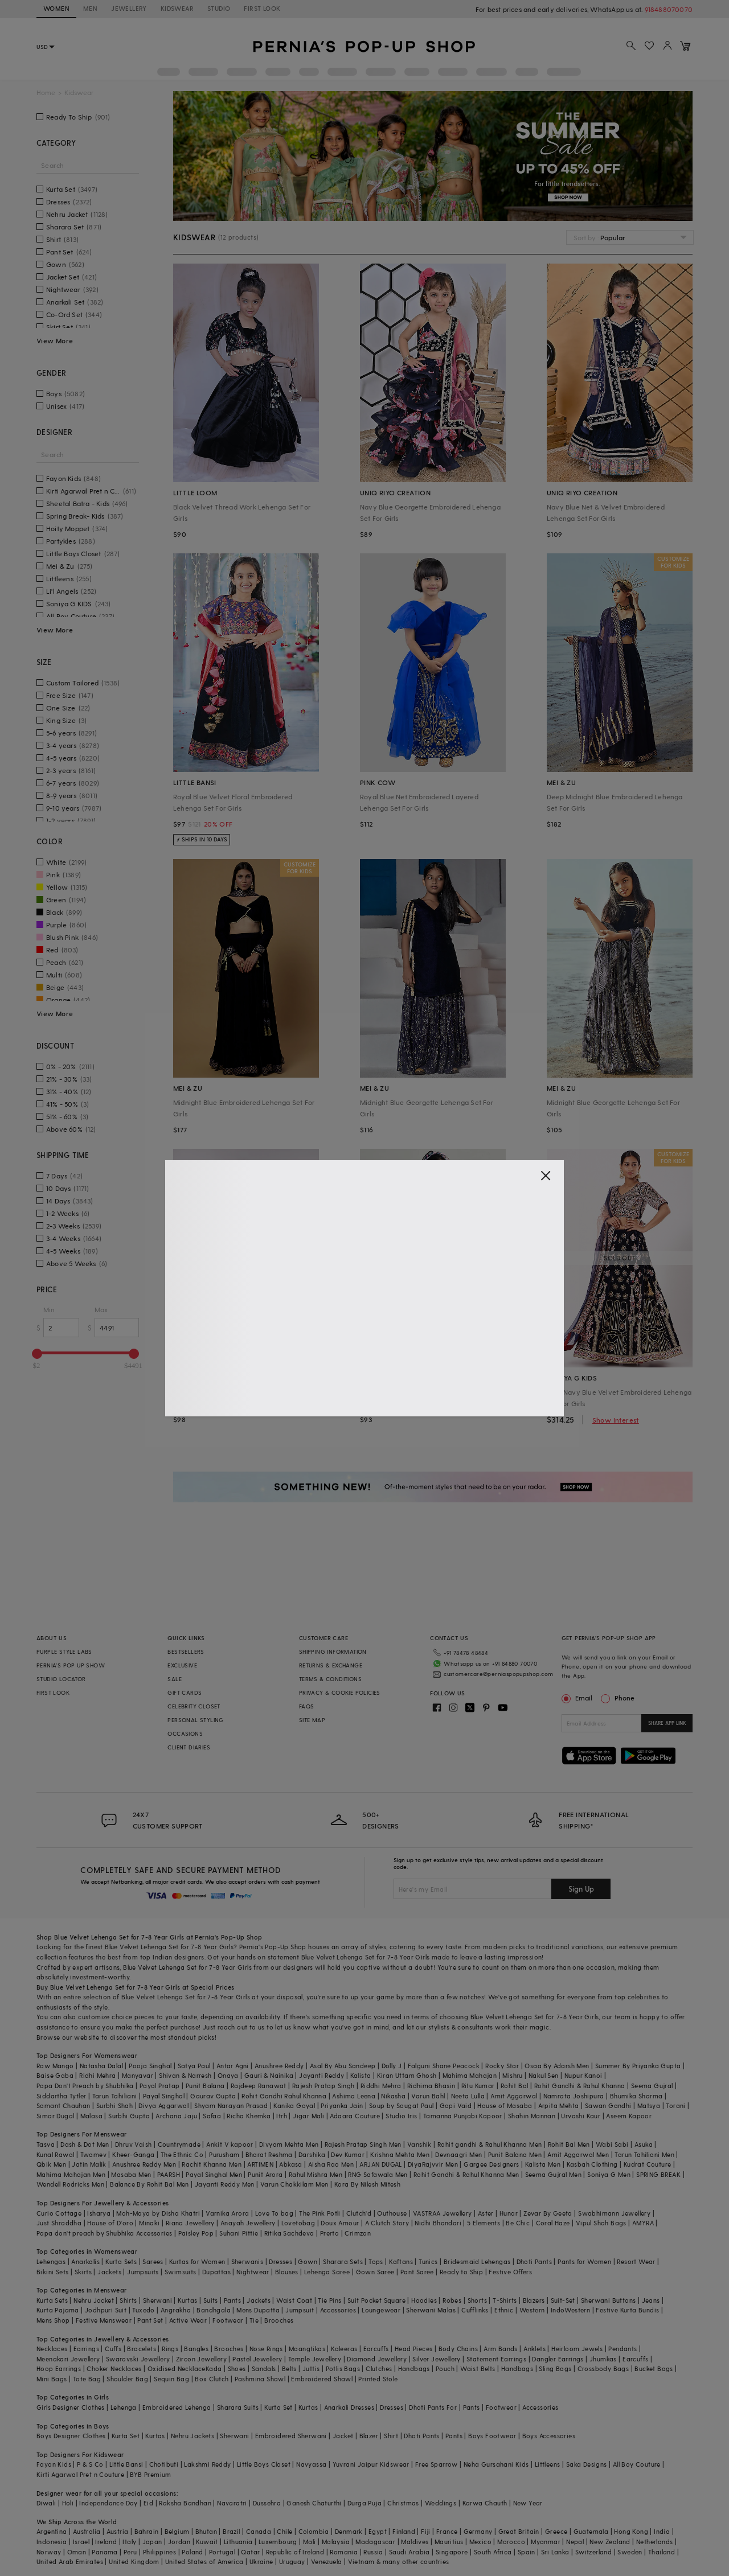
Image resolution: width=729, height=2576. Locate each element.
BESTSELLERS (185, 1651)
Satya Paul (194, 2065)
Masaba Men (131, 2174)
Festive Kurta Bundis (627, 2310)
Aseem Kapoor (629, 2115)
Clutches (379, 2368)
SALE (174, 1678)
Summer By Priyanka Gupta (638, 2065)
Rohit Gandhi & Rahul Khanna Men (466, 2174)
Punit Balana (205, 2085)
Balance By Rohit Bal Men (149, 2184)
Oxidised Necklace (177, 2368)
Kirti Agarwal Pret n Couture (80, 2474)
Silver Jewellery (436, 2359)
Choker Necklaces (114, 2368)
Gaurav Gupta (213, 2096)
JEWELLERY (129, 8)
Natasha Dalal (101, 2065)
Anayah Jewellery (247, 2222)
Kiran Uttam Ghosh (407, 2075)
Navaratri (232, 2503)
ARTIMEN (260, 2164)
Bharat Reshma (269, 2154)
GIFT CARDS (184, 1692)
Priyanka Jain (342, 2105)
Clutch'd (358, 2213)
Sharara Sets (343, 2261)
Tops (375, 2261)
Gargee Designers (491, 2164)
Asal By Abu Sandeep (343, 2065)
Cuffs (113, 2348)
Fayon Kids (53, 2464)
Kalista (360, 2075)
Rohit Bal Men (569, 2144)
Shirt (391, 2435)
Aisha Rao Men (331, 2164)
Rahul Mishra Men (315, 2174)
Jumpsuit (299, 2310)
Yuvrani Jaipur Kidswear (371, 2464)
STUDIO (218, 8)
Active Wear (188, 2320)
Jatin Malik (89, 2164)
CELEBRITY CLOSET (193, 1706)
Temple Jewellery (314, 2359)
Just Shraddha (58, 2222)
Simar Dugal (55, 2115)
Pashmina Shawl (260, 2378)
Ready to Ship (461, 2271)
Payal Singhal (164, 2096)
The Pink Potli (320, 2213)
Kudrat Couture (647, 2164)
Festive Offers (510, 2271)
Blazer (368, 2435)
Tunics (428, 2261)
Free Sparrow (436, 2464)
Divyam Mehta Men (288, 2144)
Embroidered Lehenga (176, 2407)
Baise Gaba (54, 2075)
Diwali (46, 2503)
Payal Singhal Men (214, 2174)
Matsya (648, 2105)
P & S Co (90, 2464)
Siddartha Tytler (61, 2096)
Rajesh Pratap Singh (323, 2085)
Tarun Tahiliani (114, 2096)
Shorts (477, 2300)
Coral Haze (553, 2222)
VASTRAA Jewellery (442, 2213)
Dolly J (392, 2065)
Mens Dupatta (258, 2310)
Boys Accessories (548, 2435)
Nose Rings (266, 2348)
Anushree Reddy (279, 2065)
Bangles (196, 2348)
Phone (623, 1698)
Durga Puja (364, 2503)
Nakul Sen (544, 2075)
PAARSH (168, 2174)
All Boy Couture (637, 2464)
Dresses (280, 2261)
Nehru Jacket (93, 2300)
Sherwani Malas (431, 2310)
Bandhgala (213, 2310)
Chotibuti (164, 2464)
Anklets (534, 2348)
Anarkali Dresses (349, 2407)
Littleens (547, 2464)
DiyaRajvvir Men (433, 2164)
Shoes (237, 2368)
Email (578, 1698)
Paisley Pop (196, 2233)
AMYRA (643, 2222)
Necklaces (52, 2348)
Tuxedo (143, 2310)
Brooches (278, 2320)
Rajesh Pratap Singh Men (363, 2144)
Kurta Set (278, 2407)
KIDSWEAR (177, 8)
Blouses (286, 2271)
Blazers (534, 2300)
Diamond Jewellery (377, 2359)
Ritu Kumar (478, 2085)
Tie (254, 2320)
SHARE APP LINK (667, 1723)
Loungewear (381, 2310)
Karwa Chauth (484, 2503)
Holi (68, 2503)
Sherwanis (247, 2261)
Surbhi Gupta (129, 2115)
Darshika (311, 2154)
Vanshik (419, 2144)
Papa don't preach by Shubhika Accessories (104, 2233)
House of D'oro (110, 2222)
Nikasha (393, 2096)
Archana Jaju (176, 2115)
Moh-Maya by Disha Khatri (158, 2213)
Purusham (224, 2154)
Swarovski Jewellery (138, 2359)
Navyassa (311, 2464)
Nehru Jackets (192, 2435)
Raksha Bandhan (185, 2503)
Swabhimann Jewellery (614, 2213)
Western (532, 2310)
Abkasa (290, 2164)
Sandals (264, 2368)
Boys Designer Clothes (70, 2435)
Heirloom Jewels (577, 2348)
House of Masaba (504, 2105)
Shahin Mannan (531, 2115)
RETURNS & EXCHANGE (330, 1665)
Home (45, 92)
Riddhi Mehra (381, 2085)
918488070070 (669, 9)
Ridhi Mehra (97, 2075)
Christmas (403, 2503)
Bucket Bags (653, 2368)
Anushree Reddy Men (144, 2164)
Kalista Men (542, 2164)
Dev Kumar (347, 2154)
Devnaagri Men (458, 2154)
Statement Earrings (496, 2359)
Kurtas (187, 2300)
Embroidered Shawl (322, 2378)
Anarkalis (85, 2261)
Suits (210, 2300)
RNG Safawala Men (377, 2174)
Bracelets (141, 2348)
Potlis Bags (343, 2368)
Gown (307, 2261)
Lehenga (123, 2407)
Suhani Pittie (238, 2233)
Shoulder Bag (127, 2378)
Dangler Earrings (557, 2359)
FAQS (306, 1706)
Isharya (98, 2213)
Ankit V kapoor (229, 2144)
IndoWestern (570, 2310)
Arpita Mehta (558, 2105)
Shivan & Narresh (185, 2075)
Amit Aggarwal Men (578, 2154)
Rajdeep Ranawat (258, 2085)
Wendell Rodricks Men (70, 2184)
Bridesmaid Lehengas (477, 2261)
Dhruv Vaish (133, 2144)
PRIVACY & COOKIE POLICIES (339, 1692)
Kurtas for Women (197, 2261)
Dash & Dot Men (84, 2144)
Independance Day (108, 2503)
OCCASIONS (185, 1733)
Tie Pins (329, 2300)
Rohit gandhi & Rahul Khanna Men (489, 2144)
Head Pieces (413, 2348)
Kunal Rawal (55, 2154)
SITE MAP (312, 1719)
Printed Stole (378, 2378)
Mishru (512, 2075)
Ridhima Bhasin (431, 2085)
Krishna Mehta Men (399, 2154)
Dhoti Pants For (433, 2407)
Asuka (643, 2144)
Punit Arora (265, 2174)
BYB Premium (150, 2474)
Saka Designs (586, 2464)
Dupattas (216, 2271)
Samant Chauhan (63, 2105)
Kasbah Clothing (592, 2164)
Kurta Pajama (57, 2310)
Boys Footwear (492, 2435)
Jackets (109, 2271)
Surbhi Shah (114, 2105)
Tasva (45, 2144)
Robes (452, 2300)
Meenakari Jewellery (68, 2359)
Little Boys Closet (263, 2464)
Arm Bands (501, 2348)
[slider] (37, 1354)
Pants (232, 2300)
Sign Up (581, 1888)
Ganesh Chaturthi (313, 2503)
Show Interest (615, 1420)
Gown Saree (375, 2271)
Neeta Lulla (468, 2096)
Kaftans (401, 2261)
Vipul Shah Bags (601, 2222)
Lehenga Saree (327, 2271)
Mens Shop (53, 2320)
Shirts (128, 2300)
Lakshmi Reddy (207, 2464)
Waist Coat (294, 2300)
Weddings (440, 2503)
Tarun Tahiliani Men (644, 2154)
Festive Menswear (104, 2320)
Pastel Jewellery (257, 2359)
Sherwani (157, 2300)
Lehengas (50, 2261)
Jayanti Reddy (321, 2075)
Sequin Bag (171, 2378)
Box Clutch (211, 2378)
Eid (148, 2503)
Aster (486, 2213)
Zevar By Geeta (547, 2213)
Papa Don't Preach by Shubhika (85, 2085)
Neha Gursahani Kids (496, 2464)
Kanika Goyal (294, 2105)
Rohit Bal (515, 2085)
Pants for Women (584, 2261)
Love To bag (274, 2213)
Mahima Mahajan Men (70, 2174)
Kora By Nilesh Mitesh (367, 2184)
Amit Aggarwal (513, 2096)
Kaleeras (344, 2348)
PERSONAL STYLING (195, 1719)
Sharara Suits (238, 2407)
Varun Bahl (428, 2096)
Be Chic (518, 2222)
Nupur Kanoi (583, 2075)
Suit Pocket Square (376, 2300)
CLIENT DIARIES (188, 1747)
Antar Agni (232, 2065)
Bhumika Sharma (636, 2096)
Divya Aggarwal (163, 2105)
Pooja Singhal (150, 2065)
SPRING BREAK (658, 2174)
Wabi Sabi (612, 2144)
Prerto (329, 2233)
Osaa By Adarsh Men (557, 2065)
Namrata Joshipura (573, 2096)
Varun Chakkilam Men (294, 2184)
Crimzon (358, 2233)
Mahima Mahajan (470, 2075)
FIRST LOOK (262, 8)
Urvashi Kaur (580, 2115)
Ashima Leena (353, 2096)
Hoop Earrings (58, 2368)
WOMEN (56, 8)
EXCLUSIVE (182, 1665)
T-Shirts (505, 2300)
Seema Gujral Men (553, 2174)
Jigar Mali (308, 2115)
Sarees (152, 2261)
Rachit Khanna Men (211, 2164)
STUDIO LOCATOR (61, 1678)
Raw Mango (55, 2065)
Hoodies (424, 2300)
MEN (90, 8)
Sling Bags (555, 2368)
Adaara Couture (355, 2115)
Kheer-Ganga (133, 2154)
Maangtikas (307, 2348)
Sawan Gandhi (608, 2105)
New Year (528, 2503)
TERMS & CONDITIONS (330, 1678)
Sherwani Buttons (608, 2300)
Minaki (149, 2222)
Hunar (508, 2213)
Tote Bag (87, 2378)
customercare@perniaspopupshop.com (498, 1673)
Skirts (83, 2271)
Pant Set (150, 2320)
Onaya (228, 2075)
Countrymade (179, 2144)
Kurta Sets (121, 2261)
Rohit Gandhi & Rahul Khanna (579, 2085)
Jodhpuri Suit (105, 2310)
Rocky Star (502, 2065)
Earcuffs (376, 2348)
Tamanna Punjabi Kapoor (462, 2115)
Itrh (281, 2115)
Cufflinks (475, 2310)
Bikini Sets (52, 2271)
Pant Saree (417, 2271)
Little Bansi (126, 2464)
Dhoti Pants (534, 2261)
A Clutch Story (387, 2222)
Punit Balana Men (515, 2154)
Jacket (343, 2435)
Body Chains (458, 2348)
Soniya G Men (608, 2174)
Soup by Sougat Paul (401, 2105)
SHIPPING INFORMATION (333, 1651)
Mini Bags (51, 2378)
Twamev (93, 2154)
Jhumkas (603, 2359)
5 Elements (483, 2222)
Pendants (622, 2348)
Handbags (414, 2368)
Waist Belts (477, 2368)
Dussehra (267, 2503)
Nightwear (252, 2271)
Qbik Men (51, 2164)
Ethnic (503, 2310)
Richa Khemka (249, 2115)
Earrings (86, 2348)
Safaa (212, 2115)
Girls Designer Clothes (70, 2407)
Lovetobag (298, 2222)
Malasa (91, 2115)
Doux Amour (340, 2222)
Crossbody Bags (603, 2368)
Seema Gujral (652, 2085)
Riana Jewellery (190, 2222)
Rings (170, 2348)
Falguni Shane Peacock (444, 2065)
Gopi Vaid (456, 2105)
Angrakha (176, 2310)
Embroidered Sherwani (291, 2435)
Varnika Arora (227, 2213)
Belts (289, 2368)
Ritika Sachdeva (289, 2233)
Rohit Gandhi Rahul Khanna (283, 2096)
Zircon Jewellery (201, 2359)
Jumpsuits (143, 2271)
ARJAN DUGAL (380, 2164)
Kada (214, 2368)
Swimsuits (180, 2271)
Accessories (338, 2310)
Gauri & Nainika (268, 2075)
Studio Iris (401, 2115)
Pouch (445, 2368)
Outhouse (392, 2213)
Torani (675, 2105)
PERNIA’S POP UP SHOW (70, 1665)
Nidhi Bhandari (438, 2222)
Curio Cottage (58, 2213)
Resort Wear (636, 2261)
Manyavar (137, 2075)
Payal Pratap (160, 2085)
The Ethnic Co (182, 2154)
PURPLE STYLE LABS (64, 1651)
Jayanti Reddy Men (225, 2184)
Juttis (311, 2368)
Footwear (227, 2320)
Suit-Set (563, 2300)
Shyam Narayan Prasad (231, 2105)
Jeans (651, 2300)
